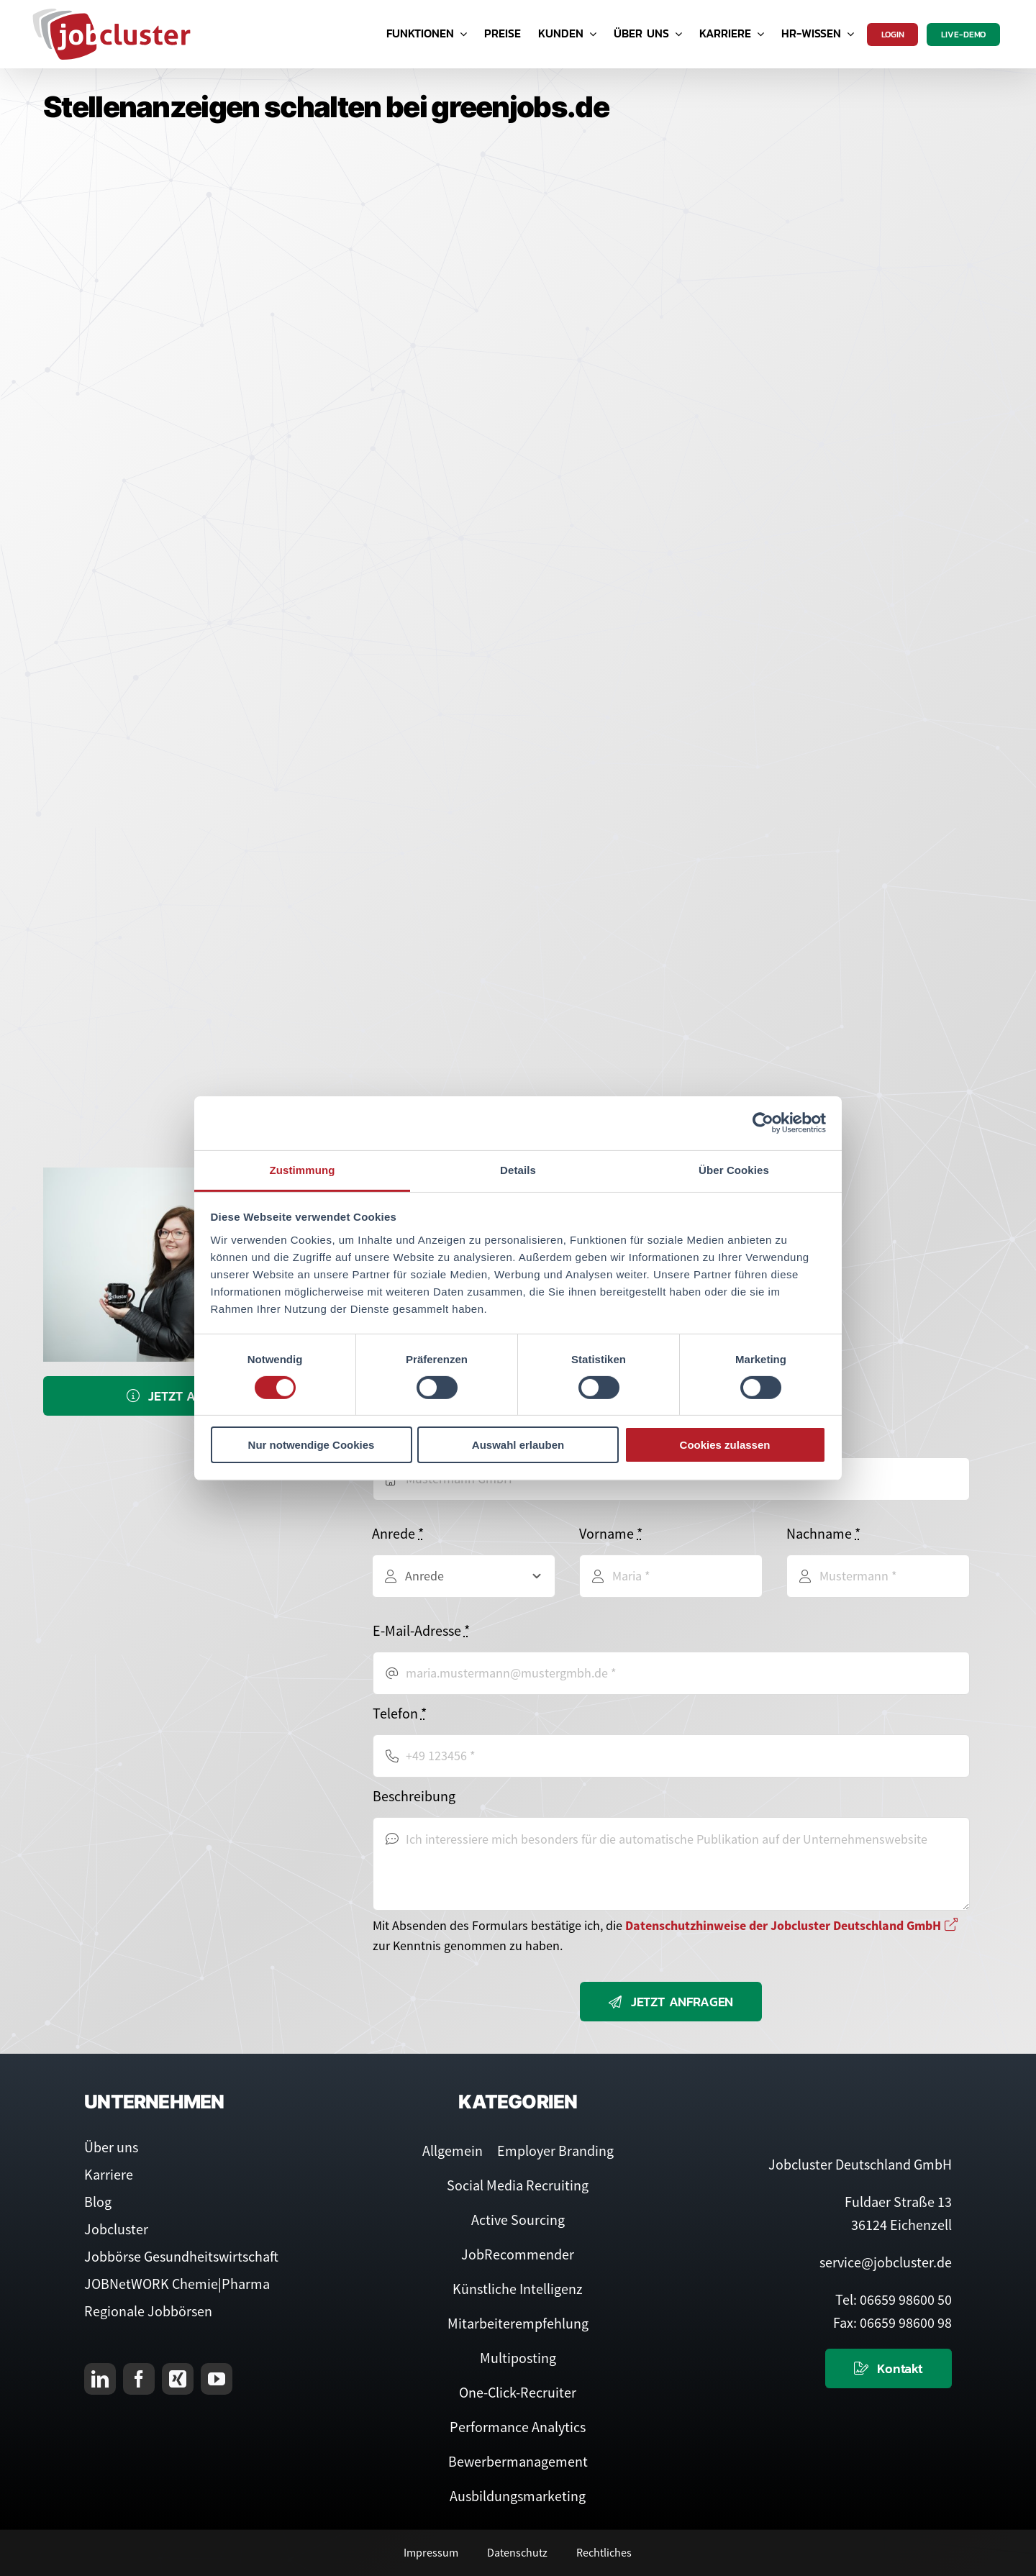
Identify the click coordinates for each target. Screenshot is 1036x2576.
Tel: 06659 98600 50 (893, 2299)
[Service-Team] (189, 1174)
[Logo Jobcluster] (111, 14)
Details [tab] (518, 1169)
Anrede (398, 1533)
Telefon (400, 1713)
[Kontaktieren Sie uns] (888, 2368)
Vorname (610, 1533)
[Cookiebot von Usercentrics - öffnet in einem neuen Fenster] (763, 1123)
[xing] (178, 2379)
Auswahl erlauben (518, 1445)
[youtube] (216, 2379)
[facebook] (139, 2379)
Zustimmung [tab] (302, 1169)
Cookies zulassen (725, 1445)
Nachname (823, 1533)
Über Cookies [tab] (734, 1169)
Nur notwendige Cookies (311, 1445)
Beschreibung (414, 1796)
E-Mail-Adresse (421, 1630)
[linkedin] (100, 2379)
